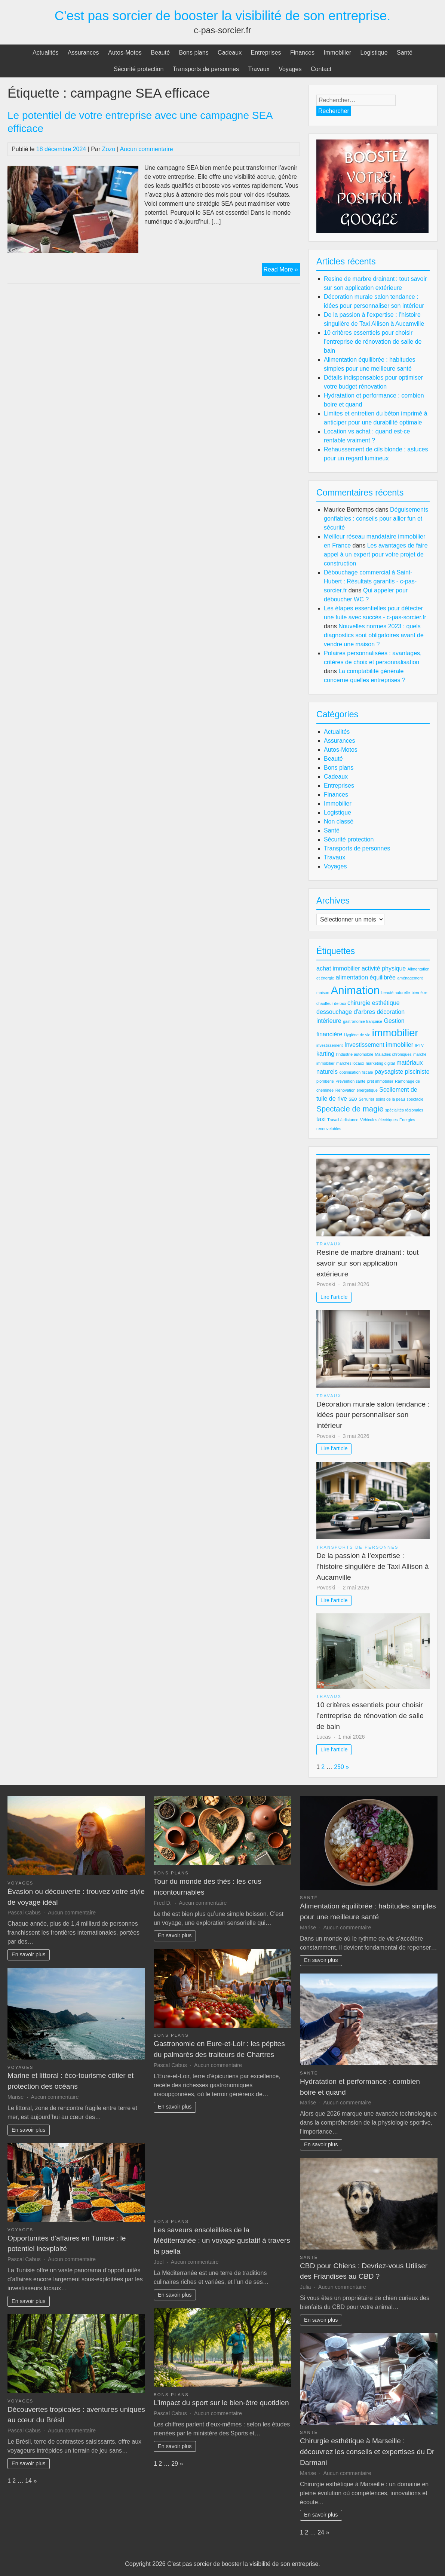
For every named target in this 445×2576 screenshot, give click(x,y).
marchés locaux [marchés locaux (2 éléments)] (350, 1063)
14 (28, 2481)
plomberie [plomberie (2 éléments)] (325, 1081)
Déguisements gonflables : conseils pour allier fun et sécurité (376, 518)
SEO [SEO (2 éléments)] (353, 1099)
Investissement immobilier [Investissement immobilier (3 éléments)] (378, 1045)
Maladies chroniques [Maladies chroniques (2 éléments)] (393, 1054)
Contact (321, 69)
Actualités (45, 52)
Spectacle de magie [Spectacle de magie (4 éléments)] (350, 1108)
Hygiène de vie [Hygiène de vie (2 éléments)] (357, 1035)
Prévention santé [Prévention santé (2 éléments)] (350, 1081)
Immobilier (337, 52)
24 (320, 2532)
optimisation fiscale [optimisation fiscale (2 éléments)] (356, 1072)
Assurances (83, 52)
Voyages (290, 69)
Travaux (258, 69)
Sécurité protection (138, 69)
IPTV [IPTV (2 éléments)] (419, 1045)
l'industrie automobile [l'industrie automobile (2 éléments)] (354, 1054)
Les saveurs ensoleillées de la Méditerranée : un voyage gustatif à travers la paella (222, 2240)
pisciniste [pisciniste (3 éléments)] (417, 1071)
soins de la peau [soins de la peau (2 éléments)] (390, 1099)
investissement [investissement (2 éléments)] (329, 1045)
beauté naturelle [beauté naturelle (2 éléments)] (395, 992)
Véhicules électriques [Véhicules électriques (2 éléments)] (379, 1119)
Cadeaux (230, 52)
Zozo (109, 149)
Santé (404, 52)
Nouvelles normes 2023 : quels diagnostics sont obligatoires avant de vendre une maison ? (374, 635)
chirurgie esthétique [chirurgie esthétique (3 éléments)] (373, 1003)
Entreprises (266, 52)
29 (174, 2463)
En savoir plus (28, 1954)
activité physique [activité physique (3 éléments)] (384, 968)
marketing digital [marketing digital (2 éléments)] (380, 1063)
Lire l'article (333, 1297)
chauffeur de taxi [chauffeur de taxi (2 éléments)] (331, 1003)
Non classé (338, 821)
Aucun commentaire (146, 149)
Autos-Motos (125, 52)
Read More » (282, 270)
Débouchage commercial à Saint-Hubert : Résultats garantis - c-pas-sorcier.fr (370, 581)
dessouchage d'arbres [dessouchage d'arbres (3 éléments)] (345, 1012)
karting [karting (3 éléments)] (325, 1054)
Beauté (160, 52)
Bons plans (193, 52)
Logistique (374, 52)
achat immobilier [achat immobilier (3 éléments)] (338, 968)
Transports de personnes (206, 69)
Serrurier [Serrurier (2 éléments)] (366, 1099)
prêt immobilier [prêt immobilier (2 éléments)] (380, 1081)
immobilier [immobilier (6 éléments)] (395, 1033)
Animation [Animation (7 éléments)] (355, 990)
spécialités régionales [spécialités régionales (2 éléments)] (404, 1110)
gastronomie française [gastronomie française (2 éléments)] (362, 1021)
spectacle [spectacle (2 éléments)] (414, 1099)
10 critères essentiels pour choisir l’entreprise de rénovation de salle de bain (373, 341)
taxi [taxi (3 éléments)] (321, 1119)
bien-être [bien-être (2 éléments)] (419, 992)
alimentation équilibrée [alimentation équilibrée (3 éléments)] (366, 977)
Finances (302, 52)
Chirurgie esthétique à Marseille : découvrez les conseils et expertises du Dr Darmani (367, 2451)
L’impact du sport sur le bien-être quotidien (221, 2403)
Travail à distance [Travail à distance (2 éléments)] (342, 1119)
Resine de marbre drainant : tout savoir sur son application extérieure (367, 1263)
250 (339, 1767)
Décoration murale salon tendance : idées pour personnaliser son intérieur (373, 1415)
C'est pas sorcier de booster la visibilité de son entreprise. (223, 15)
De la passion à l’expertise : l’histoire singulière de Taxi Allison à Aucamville (372, 1566)
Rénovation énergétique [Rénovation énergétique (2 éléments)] (356, 1090)
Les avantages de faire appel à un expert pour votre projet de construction (376, 554)
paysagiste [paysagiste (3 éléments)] (389, 1071)
